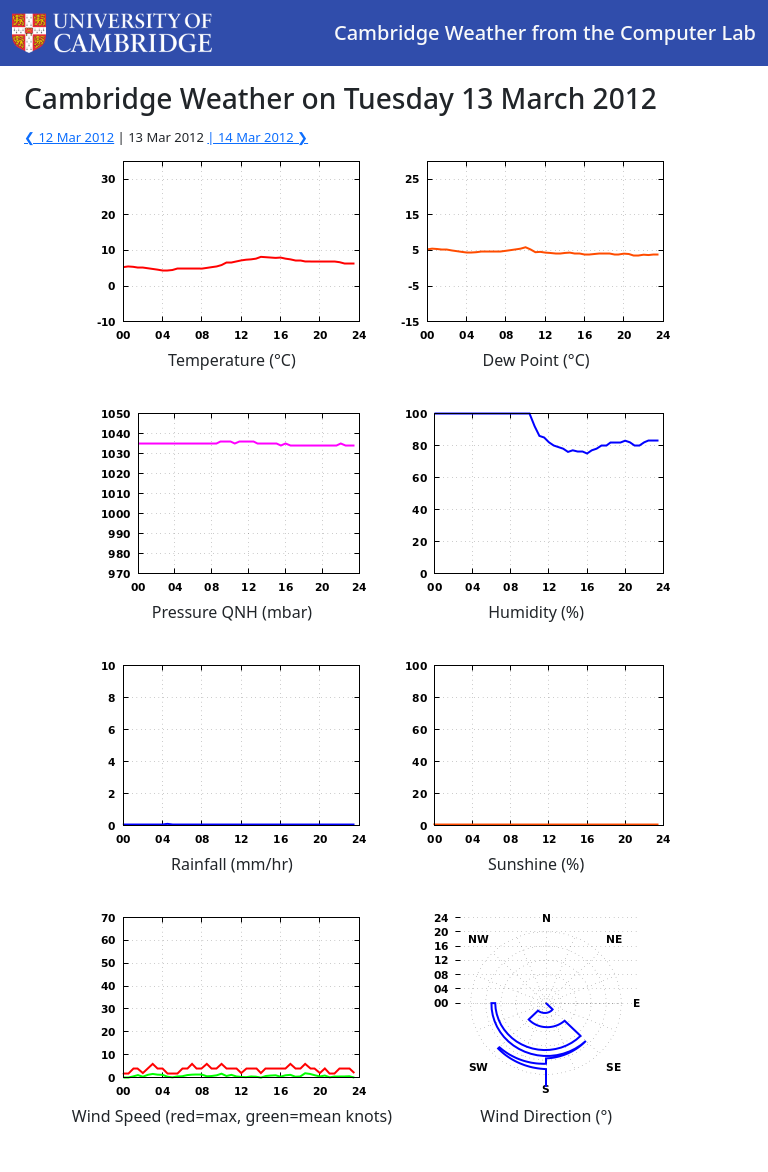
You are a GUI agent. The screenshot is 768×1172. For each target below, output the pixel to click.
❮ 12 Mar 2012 (69, 137)
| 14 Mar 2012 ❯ (257, 137)
